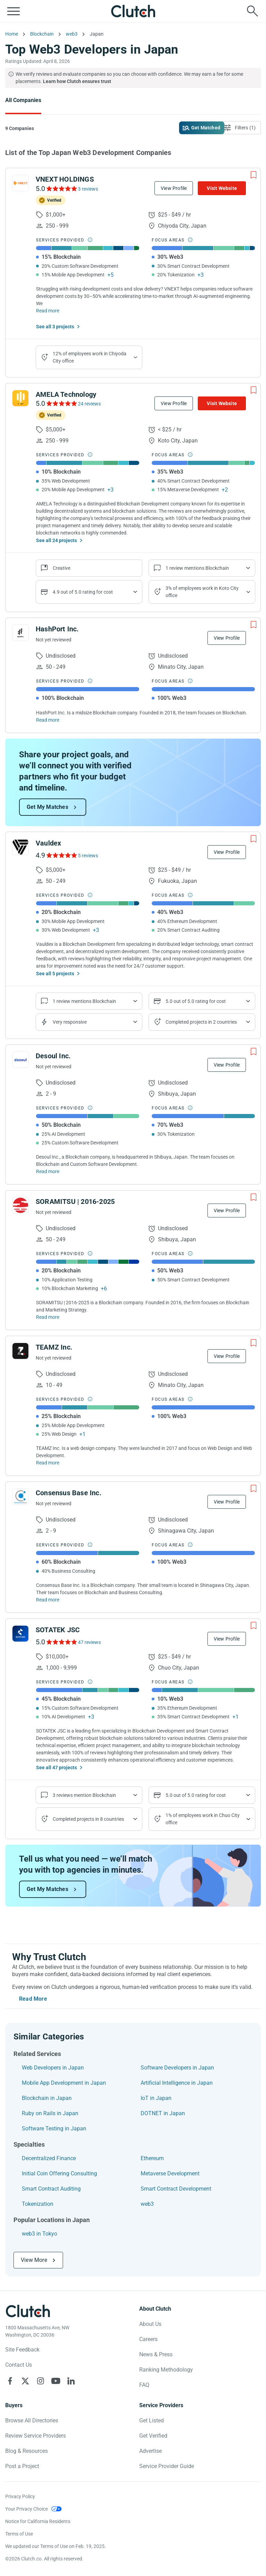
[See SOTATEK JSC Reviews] (61, 1642)
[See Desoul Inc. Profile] (20, 1059)
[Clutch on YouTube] (56, 2381)
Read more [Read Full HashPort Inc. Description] (47, 720)
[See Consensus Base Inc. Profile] (20, 1496)
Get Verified (153, 2435)
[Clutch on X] (25, 2381)
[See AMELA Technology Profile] (20, 398)
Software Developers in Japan (177, 2067)
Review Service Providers (35, 2435)
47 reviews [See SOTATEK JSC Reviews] (89, 1642)
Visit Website (222, 188)
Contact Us (18, 2365)
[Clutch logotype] (27, 2311)
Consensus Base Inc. (68, 1493)
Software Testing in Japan (54, 2128)
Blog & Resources (26, 2451)
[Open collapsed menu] (13, 11)
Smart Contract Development (176, 2188)
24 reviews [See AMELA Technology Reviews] (89, 404)
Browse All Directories (31, 2420)
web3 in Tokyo (39, 2233)
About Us (150, 2324)
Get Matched (205, 127)
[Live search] (252, 11)
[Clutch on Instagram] (40, 2381)
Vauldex (48, 843)
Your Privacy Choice (26, 2509)
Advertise (150, 2451)
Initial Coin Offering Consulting (59, 2173)
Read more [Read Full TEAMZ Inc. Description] (47, 1462)
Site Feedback (22, 2349)
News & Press (155, 2354)
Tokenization (37, 2204)
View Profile (174, 188)
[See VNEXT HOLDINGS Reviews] (61, 188)
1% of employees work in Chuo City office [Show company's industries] (203, 1818)
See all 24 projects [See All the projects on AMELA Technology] (56, 540)
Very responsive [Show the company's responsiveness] (70, 1022)
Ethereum (152, 2158)
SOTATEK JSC (58, 1630)
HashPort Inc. (57, 629)
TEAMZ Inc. (54, 1347)
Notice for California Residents (37, 2521)
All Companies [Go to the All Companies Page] (23, 100)
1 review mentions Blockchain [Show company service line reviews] (197, 568)
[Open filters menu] (241, 127)
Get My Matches (47, 807)
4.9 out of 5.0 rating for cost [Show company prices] (83, 592)
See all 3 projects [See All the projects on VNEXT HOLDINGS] (55, 326)
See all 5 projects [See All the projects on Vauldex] (55, 973)
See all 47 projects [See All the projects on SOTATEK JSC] (56, 1767)
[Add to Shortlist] (253, 175)
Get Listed (151, 2420)
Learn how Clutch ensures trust (77, 81)
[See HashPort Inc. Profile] (20, 632)
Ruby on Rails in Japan (50, 2113)
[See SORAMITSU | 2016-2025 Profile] (20, 1205)
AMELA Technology (66, 394)
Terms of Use (19, 2534)
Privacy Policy (20, 2496)
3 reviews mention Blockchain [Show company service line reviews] (84, 1795)
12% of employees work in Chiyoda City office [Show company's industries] (89, 357)
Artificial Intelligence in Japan (177, 2083)
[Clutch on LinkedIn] (71, 2381)
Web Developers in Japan (53, 2067)
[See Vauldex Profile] (20, 847)
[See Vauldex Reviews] (61, 855)
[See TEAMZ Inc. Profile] (20, 1351)
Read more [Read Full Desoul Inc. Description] (47, 1171)
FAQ (144, 2385)
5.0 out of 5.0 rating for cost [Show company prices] (196, 1001)
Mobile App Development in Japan (64, 2083)
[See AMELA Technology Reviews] (61, 403)
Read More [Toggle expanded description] (33, 1998)
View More (34, 2260)
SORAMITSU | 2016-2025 (75, 1201)
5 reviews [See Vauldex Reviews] (88, 855)
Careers (148, 2339)
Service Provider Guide (166, 2466)
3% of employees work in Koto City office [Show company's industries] (202, 591)
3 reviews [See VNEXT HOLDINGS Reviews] (88, 189)
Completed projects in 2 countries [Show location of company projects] (201, 1022)
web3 (147, 2204)
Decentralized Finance (49, 2158)
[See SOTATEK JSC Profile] (20, 1633)
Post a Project (22, 2466)
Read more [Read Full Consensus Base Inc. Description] (47, 1599)
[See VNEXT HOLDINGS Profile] (20, 183)
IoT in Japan (156, 2098)
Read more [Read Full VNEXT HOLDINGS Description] (47, 310)
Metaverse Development (170, 2173)
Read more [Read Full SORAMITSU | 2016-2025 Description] (47, 1317)
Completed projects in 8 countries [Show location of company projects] (88, 1819)
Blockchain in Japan (47, 2098)
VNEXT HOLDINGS (65, 179)
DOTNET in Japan (163, 2113)
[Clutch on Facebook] (10, 2381)
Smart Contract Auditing (51, 2188)
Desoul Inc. (53, 1056)
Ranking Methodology (166, 2369)
